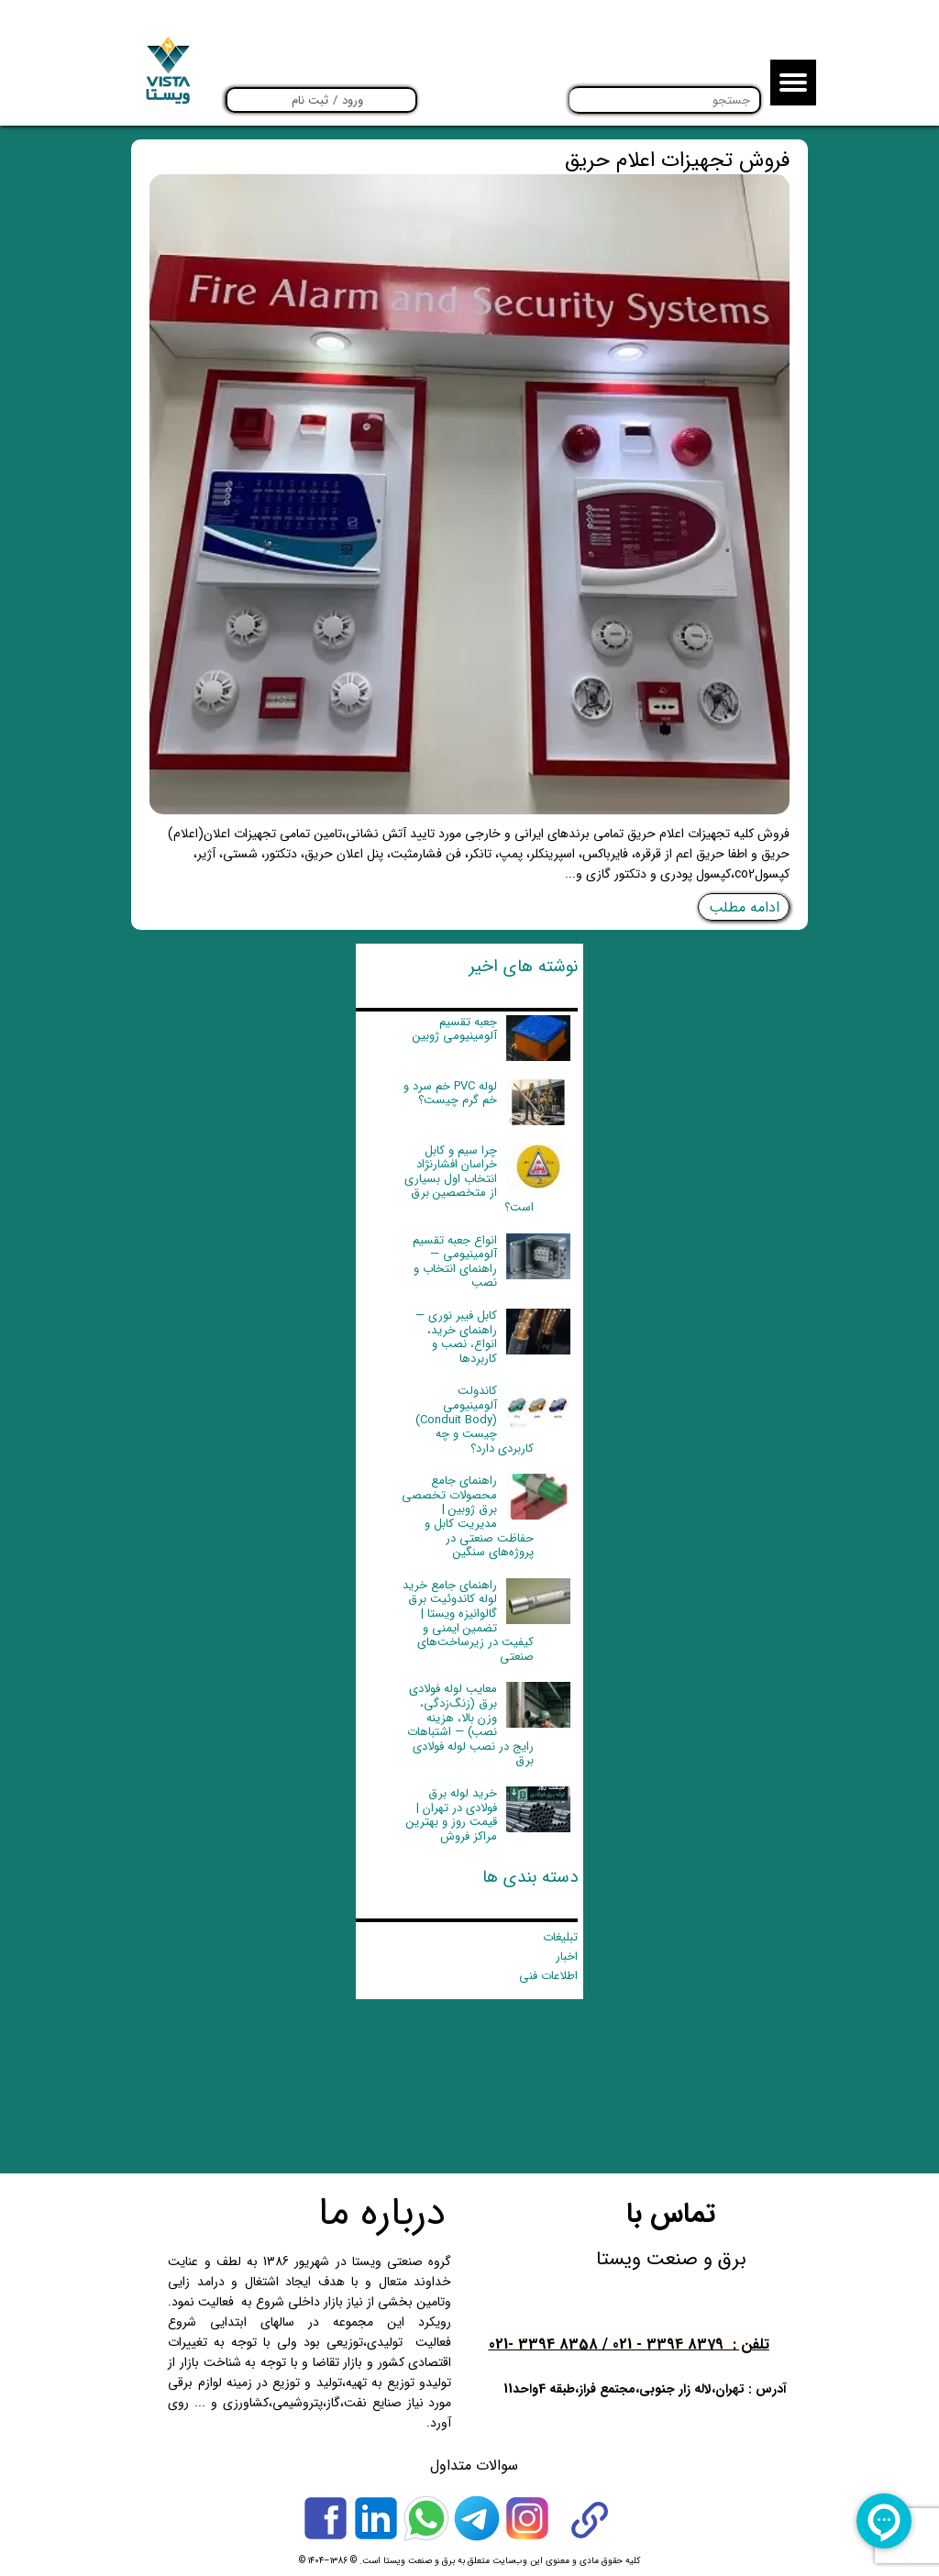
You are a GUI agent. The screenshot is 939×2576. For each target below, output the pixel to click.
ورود (352, 100)
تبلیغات (560, 1937)
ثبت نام (310, 100)
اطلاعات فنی (548, 1975)
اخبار (567, 1956)
